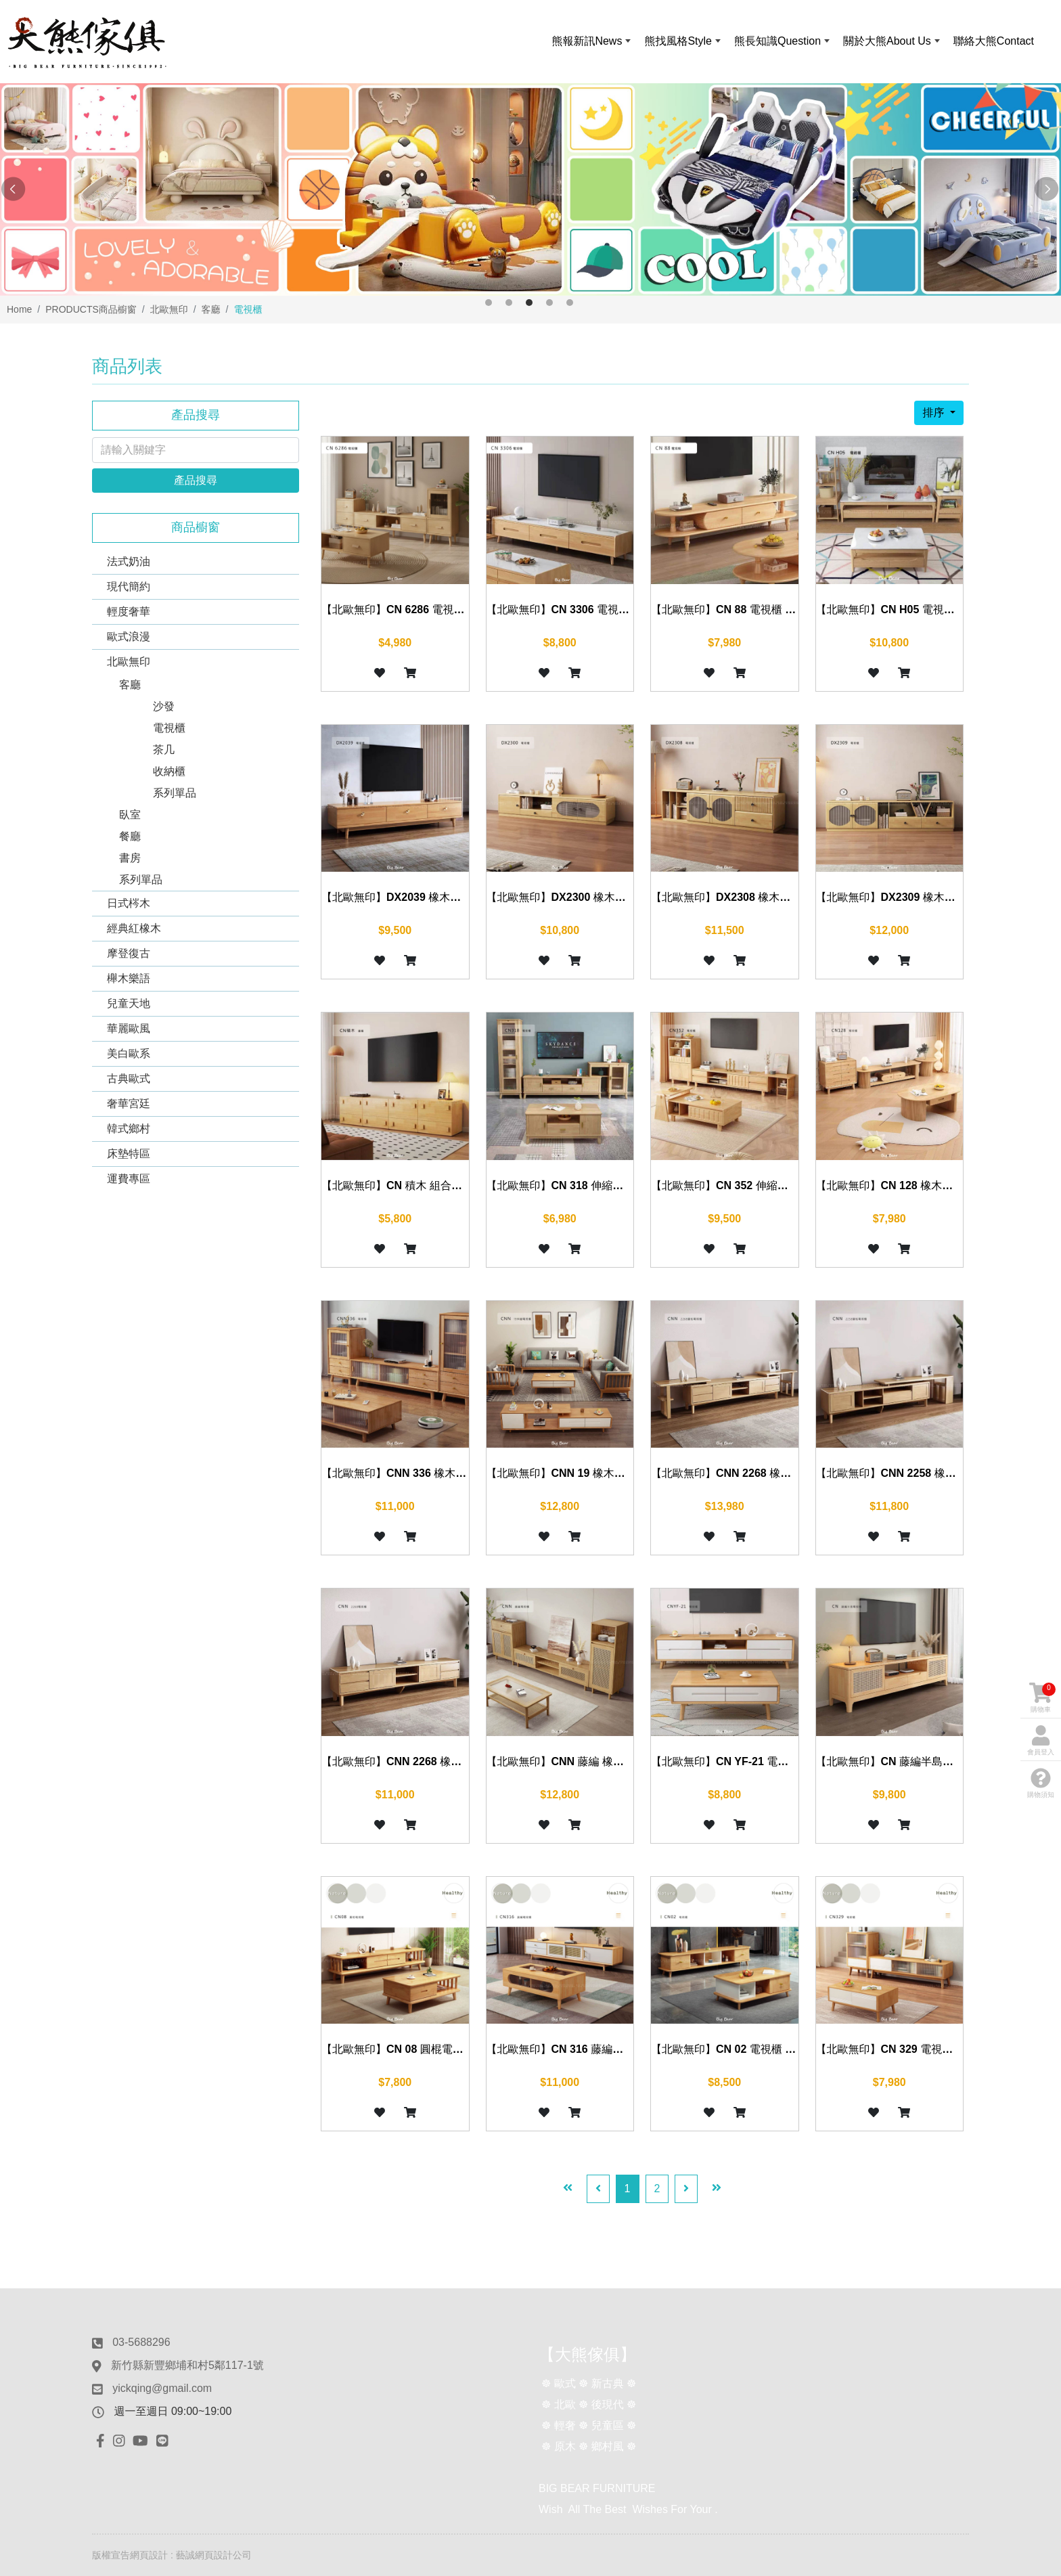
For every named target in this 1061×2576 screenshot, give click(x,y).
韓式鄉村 (128, 1128)
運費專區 (128, 1178)
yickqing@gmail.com (162, 2388)
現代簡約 (128, 586)
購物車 (1042, 1698)
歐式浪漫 (128, 636)
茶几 (164, 749)
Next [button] (1047, 189)
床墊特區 (128, 1153)
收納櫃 (169, 771)
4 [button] (549, 302)
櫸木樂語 (128, 978)
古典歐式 (128, 1078)
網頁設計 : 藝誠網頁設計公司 (191, 2555)
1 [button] (488, 302)
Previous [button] (13, 189)
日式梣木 (128, 903)
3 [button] (529, 302)
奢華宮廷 (128, 1103)
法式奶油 (128, 561)
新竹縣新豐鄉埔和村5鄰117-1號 (187, 2365)
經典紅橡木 (134, 928)
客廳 (130, 684)
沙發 (164, 706)
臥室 (130, 814)
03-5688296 (141, 2342)
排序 (934, 412)
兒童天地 (128, 1003)
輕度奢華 (128, 611)
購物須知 (1040, 1783)
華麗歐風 (128, 1028)
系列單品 (174, 793)
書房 (130, 858)
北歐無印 (128, 661)
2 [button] (508, 302)
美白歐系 (128, 1053)
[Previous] (598, 2189)
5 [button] (569, 302)
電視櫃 (169, 728)
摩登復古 (128, 953)
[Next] (686, 2189)
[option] (530, 189)
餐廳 (130, 836)
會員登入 (1040, 1740)
